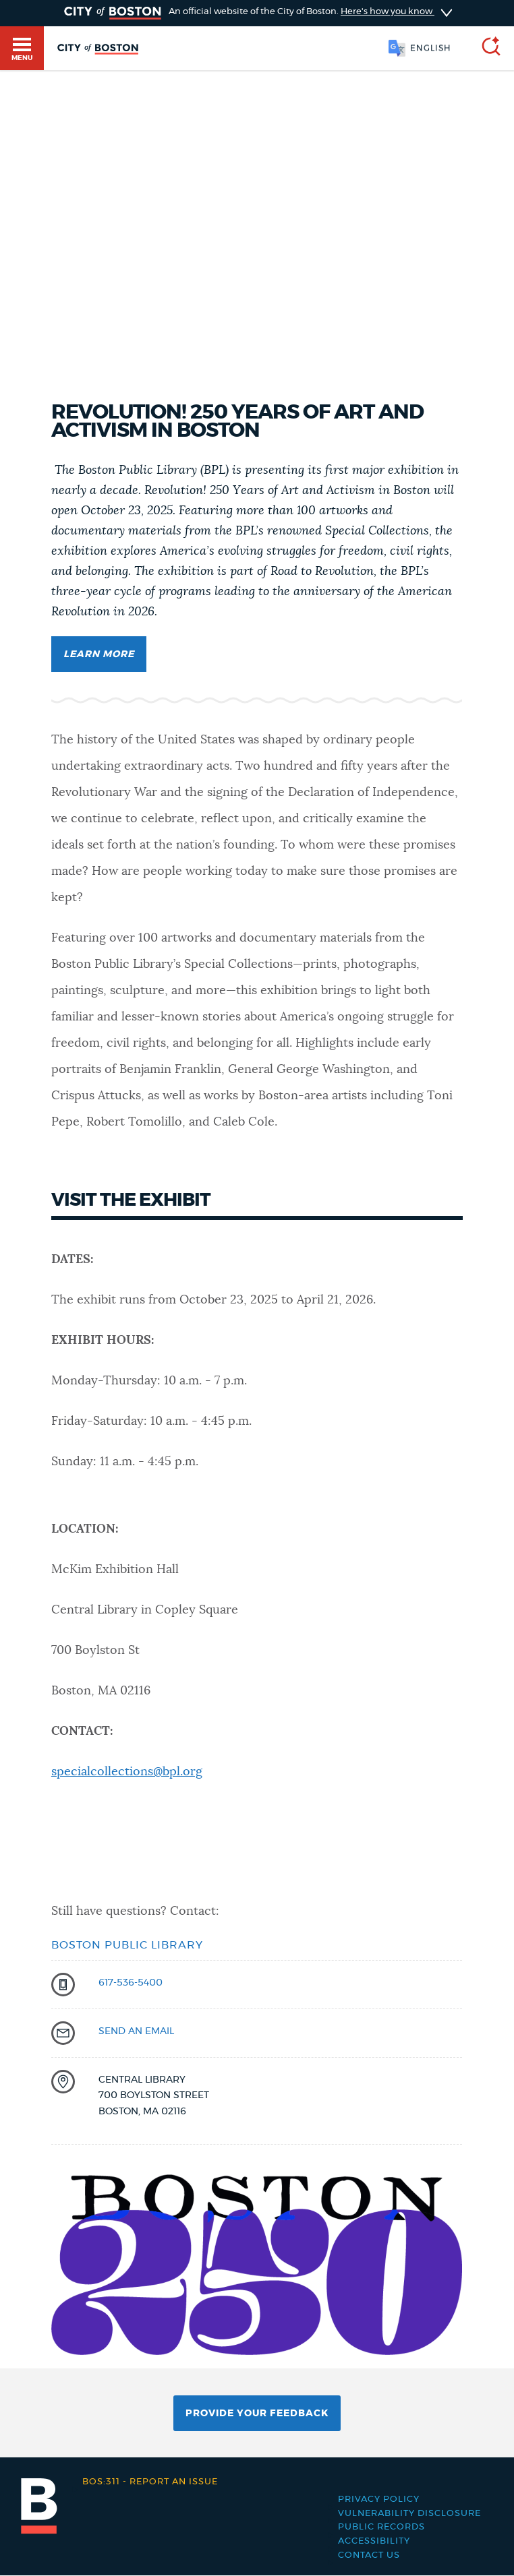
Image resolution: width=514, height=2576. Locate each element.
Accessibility (374, 2541)
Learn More (98, 654)
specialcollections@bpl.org (126, 1772)
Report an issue (150, 2482)
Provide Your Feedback (257, 2413)
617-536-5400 (130, 1983)
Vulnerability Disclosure (409, 2513)
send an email (136, 2031)
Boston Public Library (127, 1945)
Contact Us (369, 2555)
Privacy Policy (379, 2499)
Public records (381, 2527)
